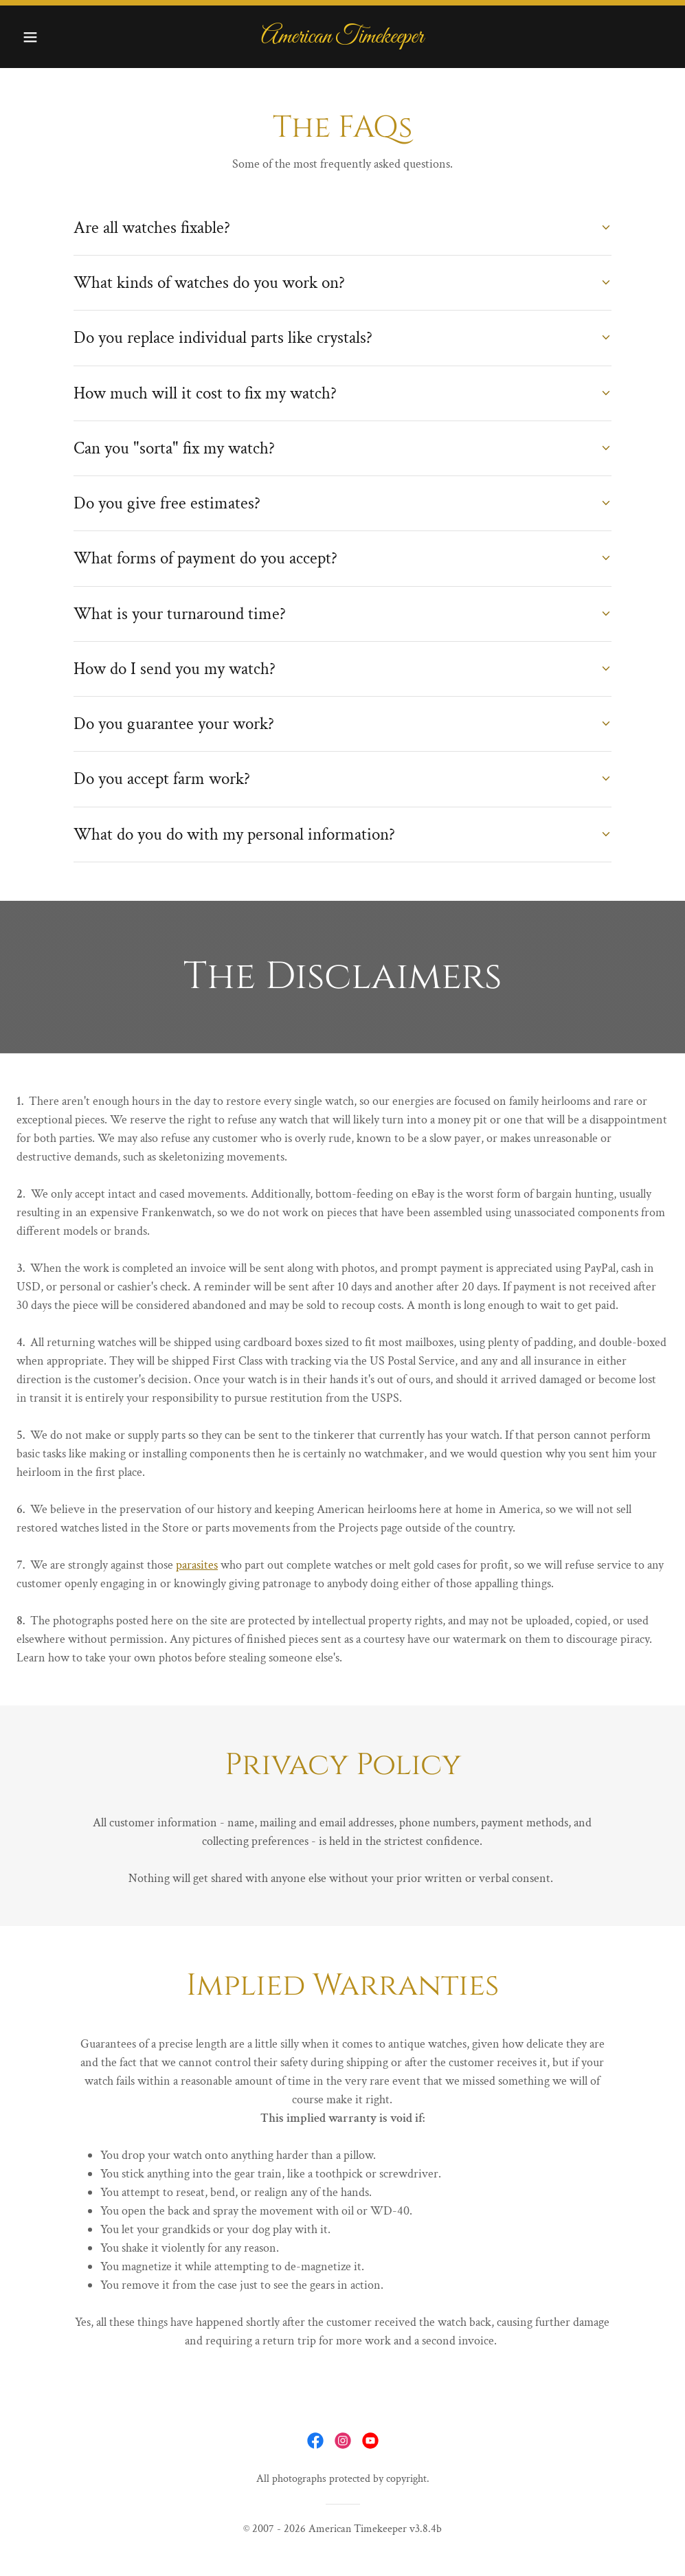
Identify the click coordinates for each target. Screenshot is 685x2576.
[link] (342, 39)
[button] (65, 37)
